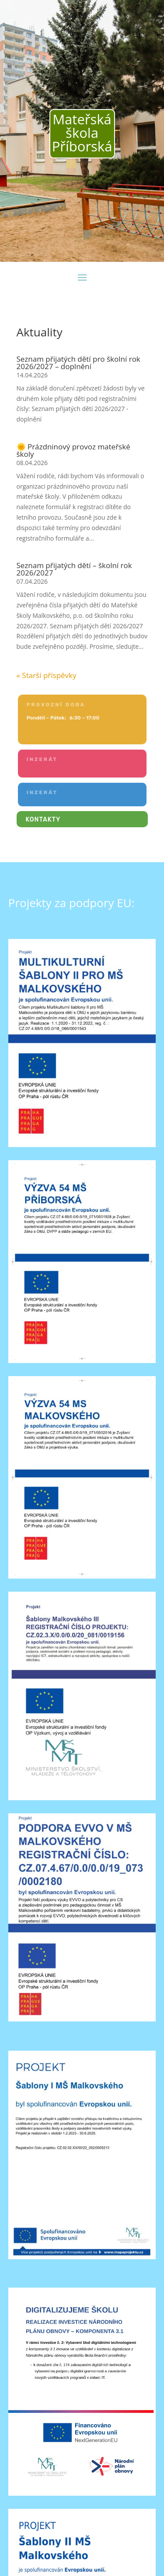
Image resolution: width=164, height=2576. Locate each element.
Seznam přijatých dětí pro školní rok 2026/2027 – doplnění (78, 362)
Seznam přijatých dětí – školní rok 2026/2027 (74, 569)
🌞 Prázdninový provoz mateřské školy (73, 450)
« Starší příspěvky (47, 675)
